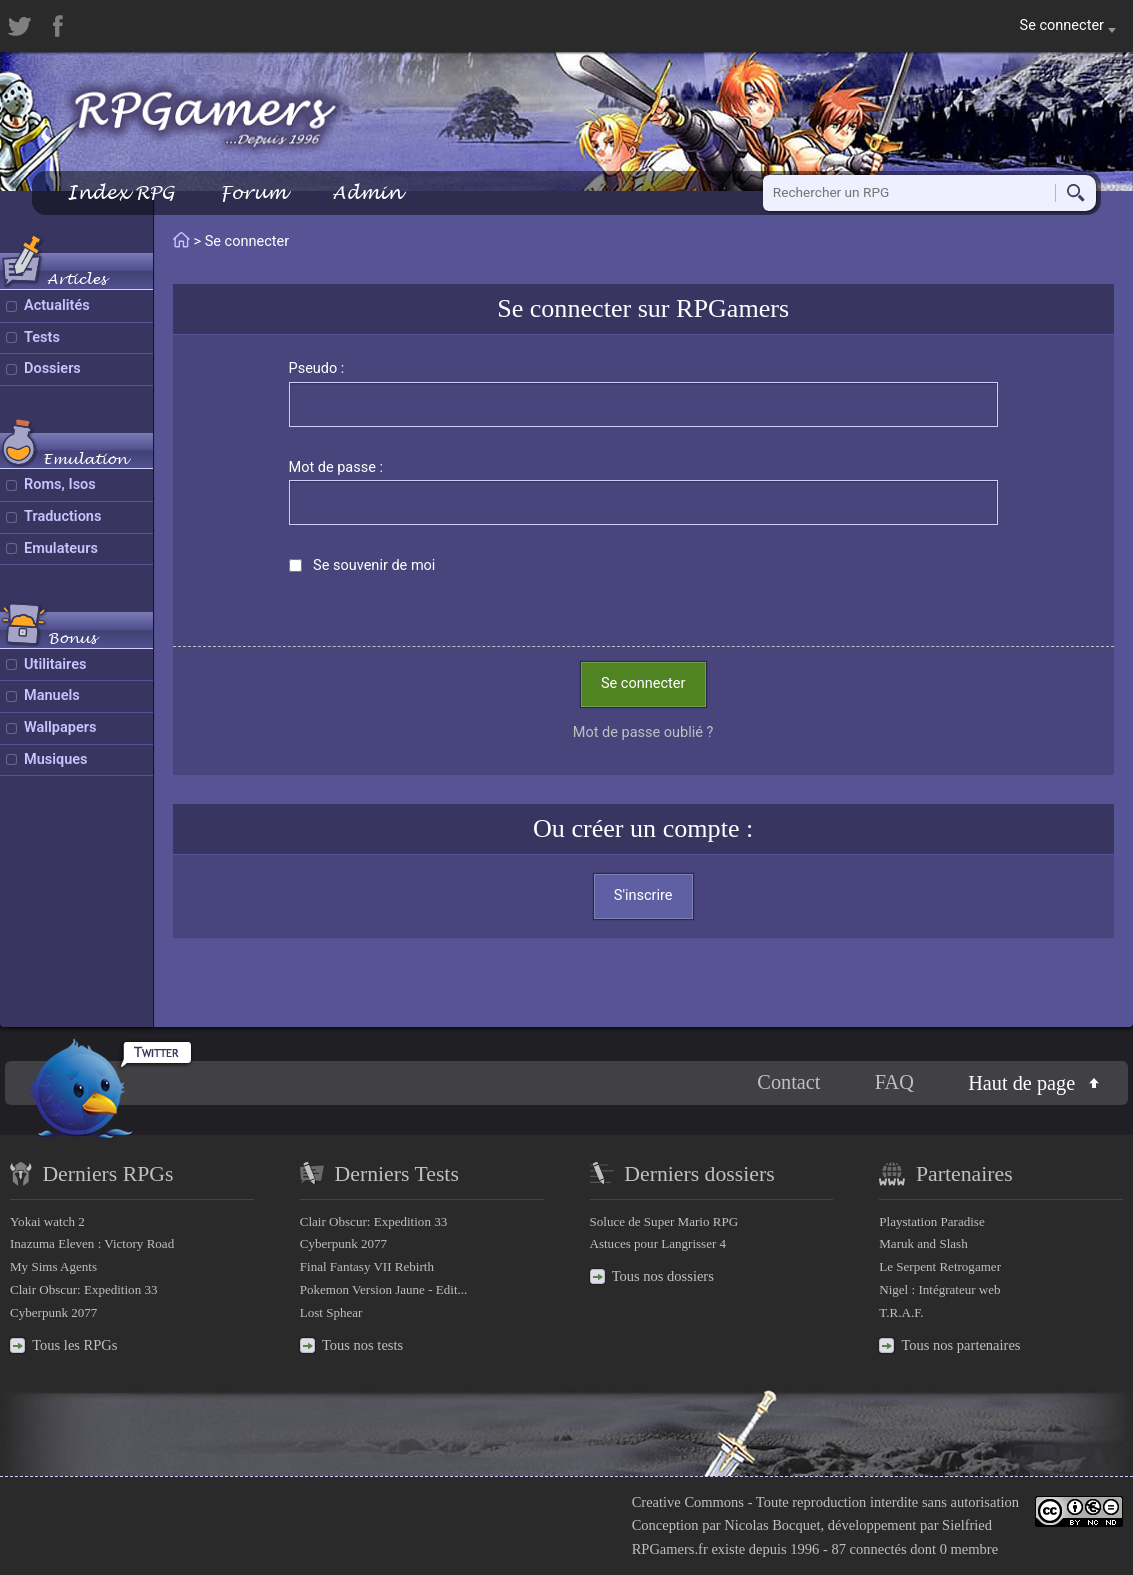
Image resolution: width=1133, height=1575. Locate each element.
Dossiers (52, 368)
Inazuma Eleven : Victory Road (92, 1243)
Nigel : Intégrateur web (939, 1289)
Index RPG (120, 192)
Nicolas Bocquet (772, 1525)
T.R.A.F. (901, 1312)
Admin (367, 192)
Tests (42, 337)
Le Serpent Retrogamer (940, 1266)
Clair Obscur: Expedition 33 (83, 1289)
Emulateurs (61, 548)
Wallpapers (60, 727)
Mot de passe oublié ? (643, 732)
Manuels (52, 695)
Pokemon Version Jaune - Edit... (384, 1289)
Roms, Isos (60, 484)
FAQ (894, 1082)
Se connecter (643, 683)
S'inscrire (643, 895)
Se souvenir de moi (374, 565)
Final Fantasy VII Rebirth (367, 1266)
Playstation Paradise (931, 1221)
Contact (788, 1082)
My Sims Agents (53, 1266)
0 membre (969, 1549)
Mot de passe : (336, 467)
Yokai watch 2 (47, 1221)
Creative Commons (688, 1502)
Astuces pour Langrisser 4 (658, 1243)
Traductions (62, 516)
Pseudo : (317, 368)
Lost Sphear (331, 1312)
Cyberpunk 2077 (53, 1312)
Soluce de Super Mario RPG (664, 1221)
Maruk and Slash (923, 1243)
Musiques (56, 759)
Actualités (57, 305)
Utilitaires (55, 664)
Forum (253, 192)
